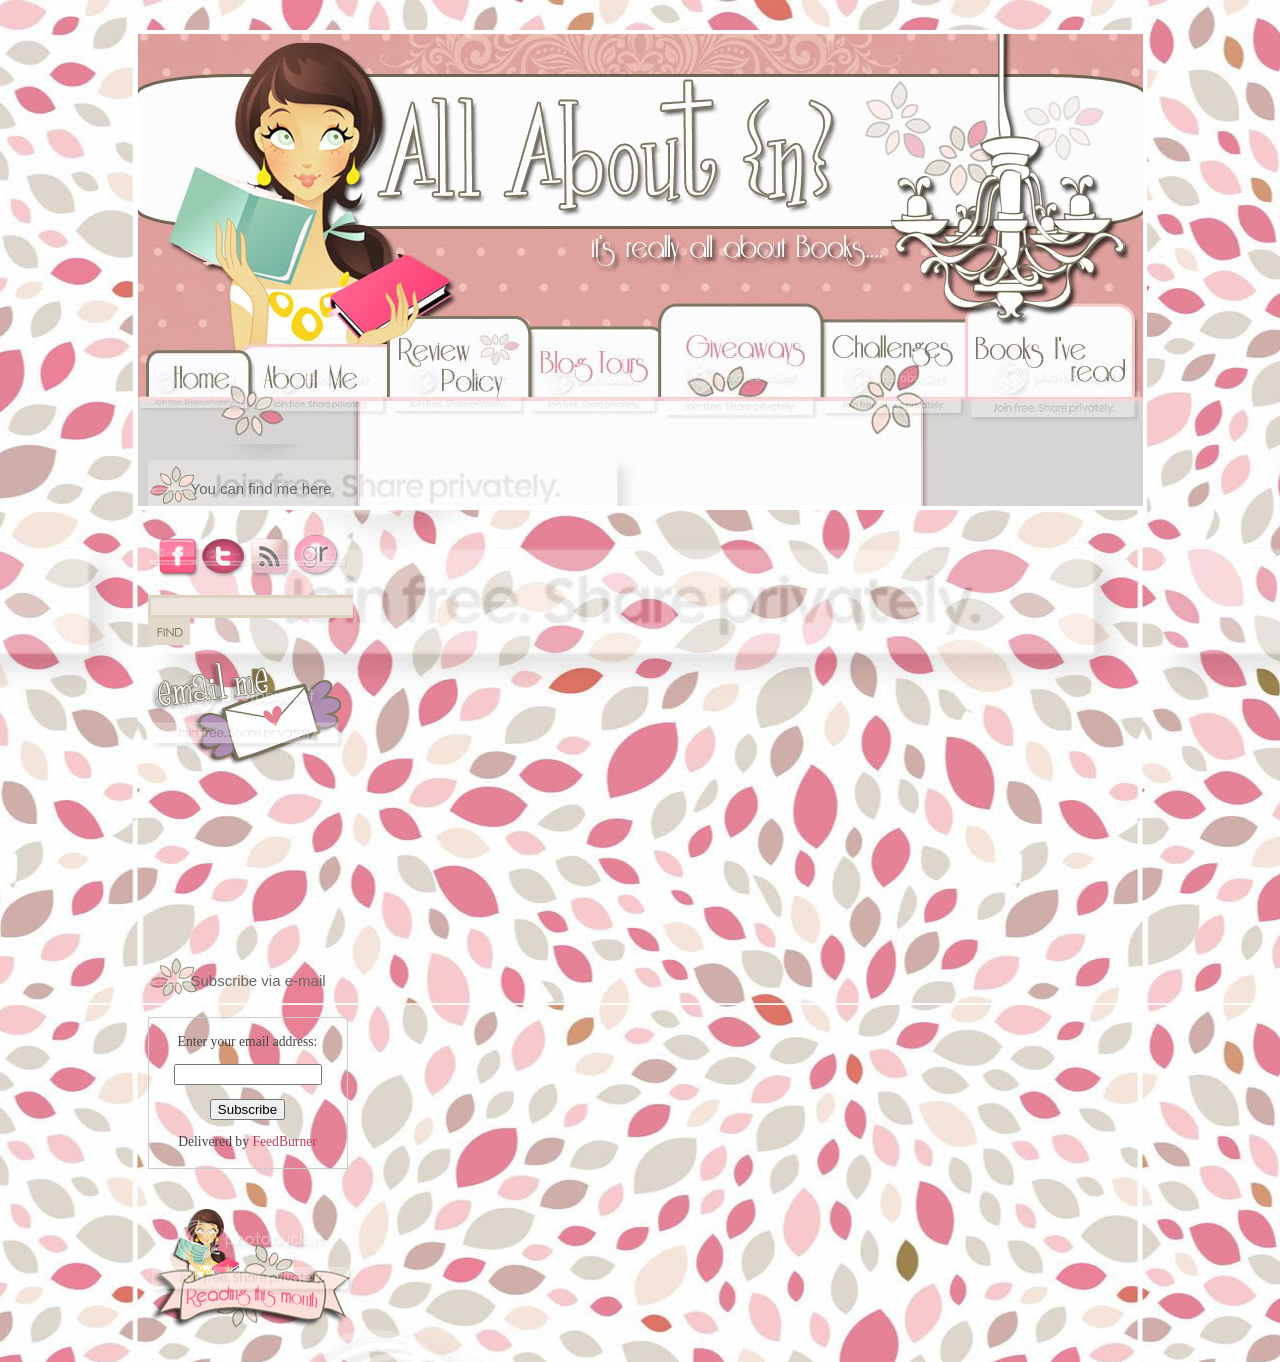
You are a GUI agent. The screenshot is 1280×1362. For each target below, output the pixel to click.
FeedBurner (284, 1141)
